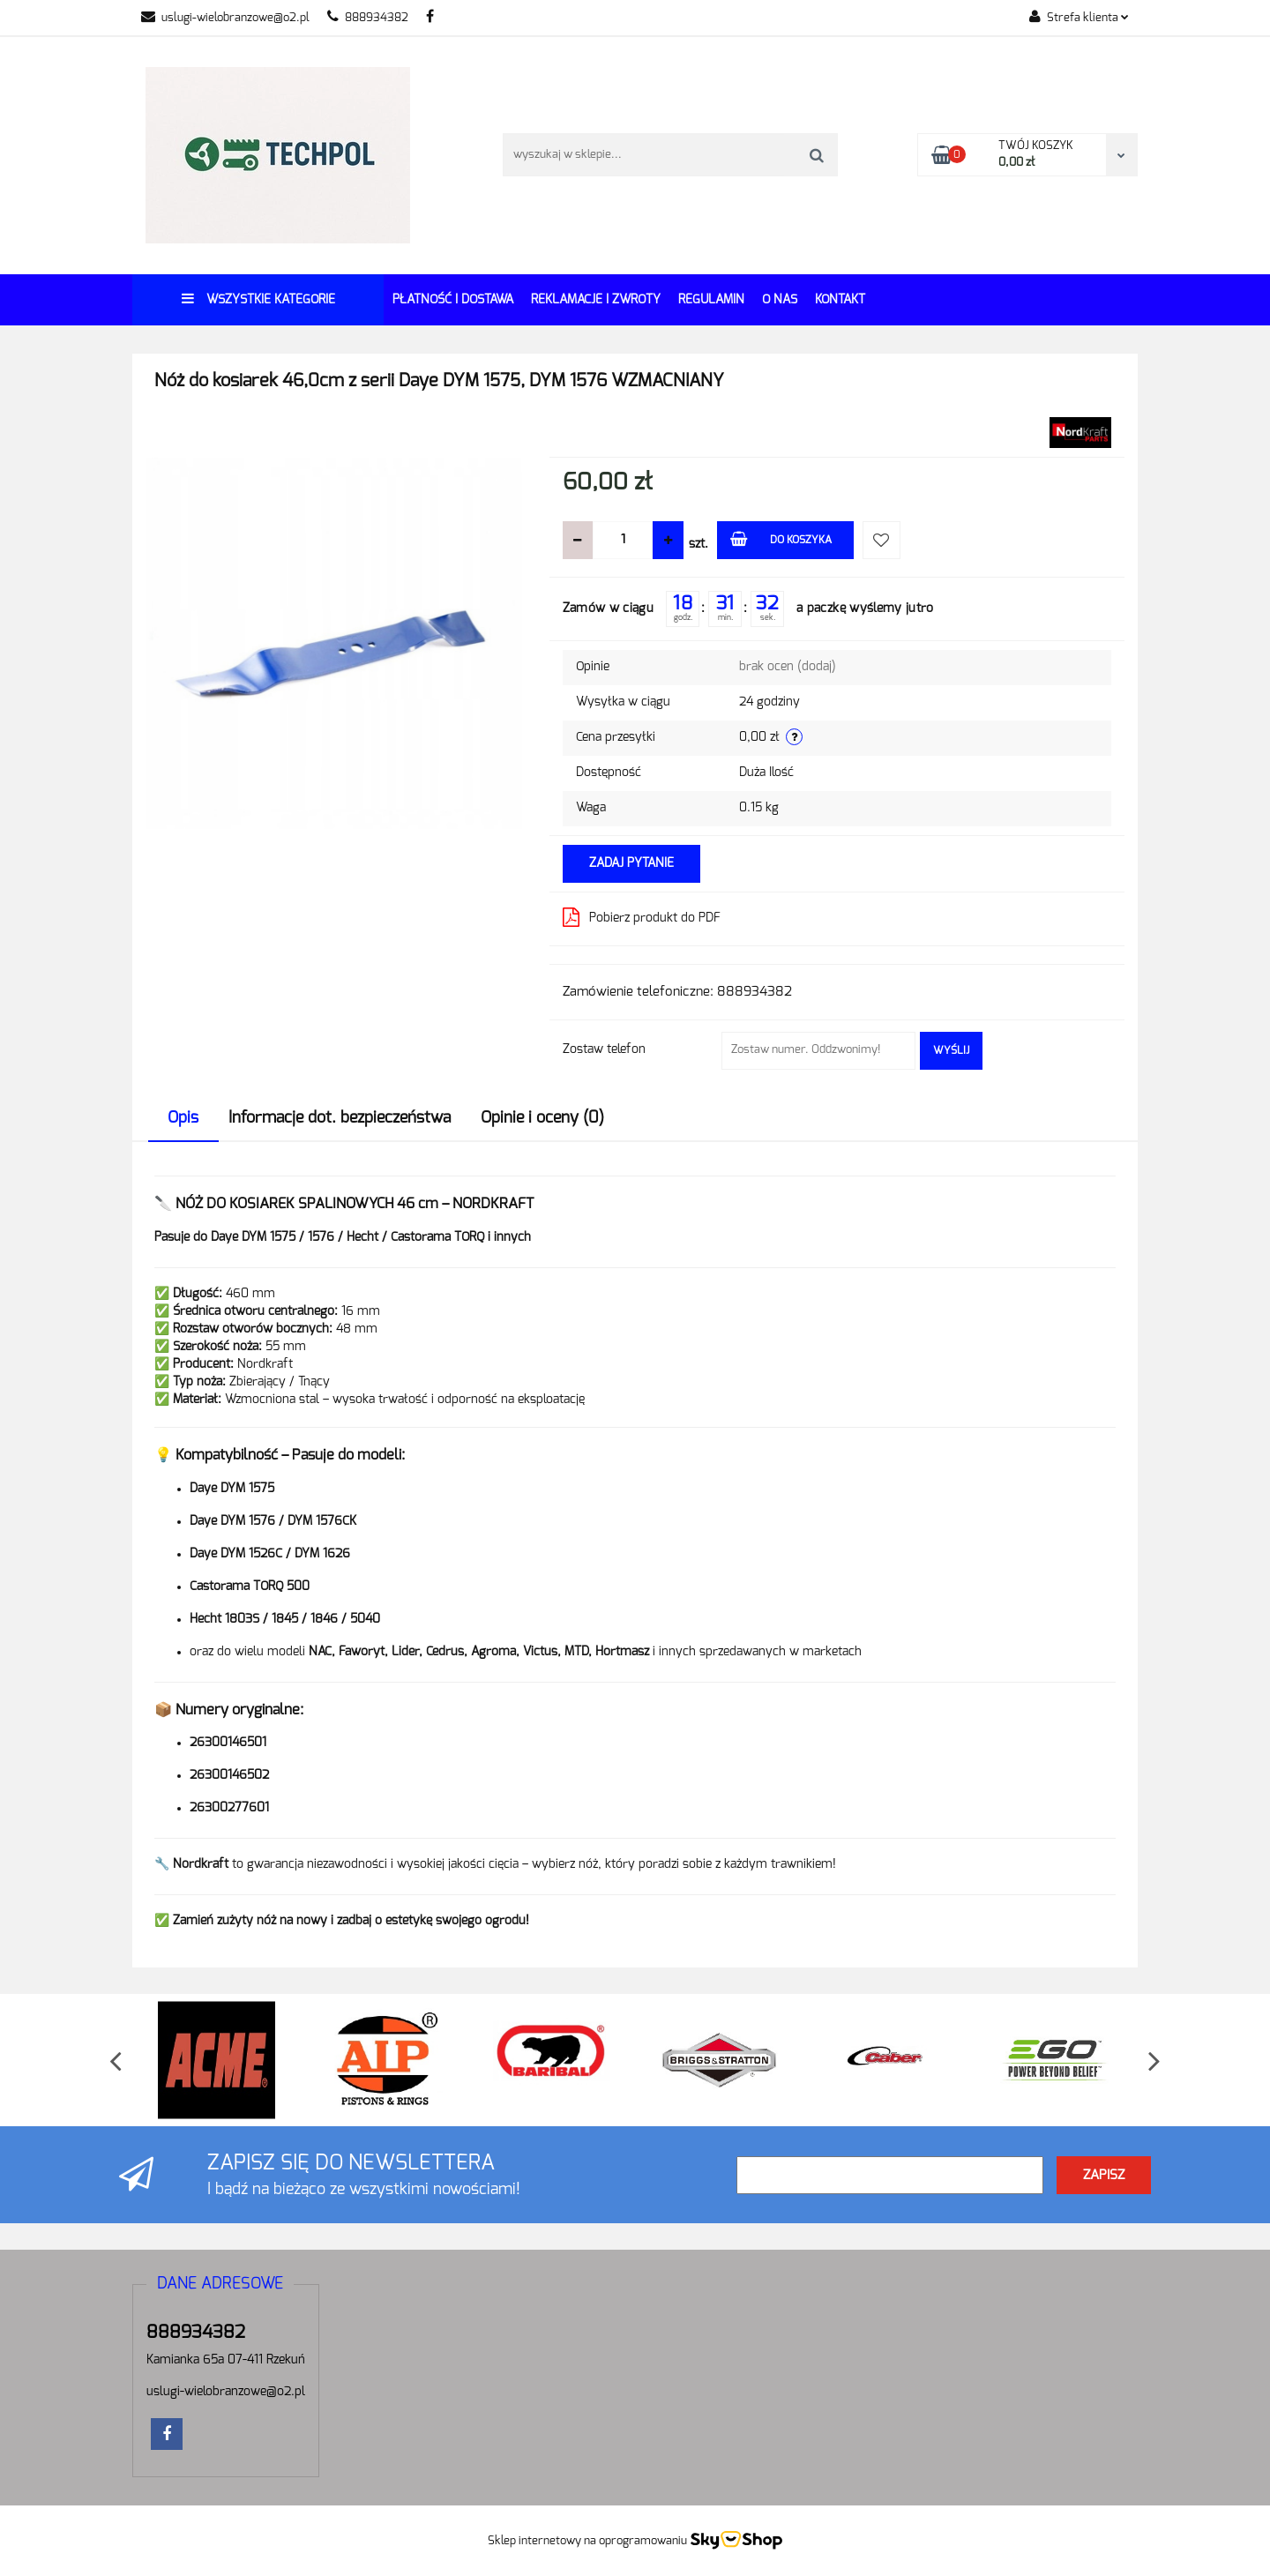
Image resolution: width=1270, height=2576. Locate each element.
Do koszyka (781, 538)
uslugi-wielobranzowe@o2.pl (225, 18)
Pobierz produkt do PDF (642, 917)
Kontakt (840, 300)
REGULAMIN (711, 300)
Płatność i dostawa (452, 300)
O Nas (779, 300)
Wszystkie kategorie (258, 298)
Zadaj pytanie (631, 863)
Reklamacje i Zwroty (596, 300)
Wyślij (951, 1050)
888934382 (367, 18)
